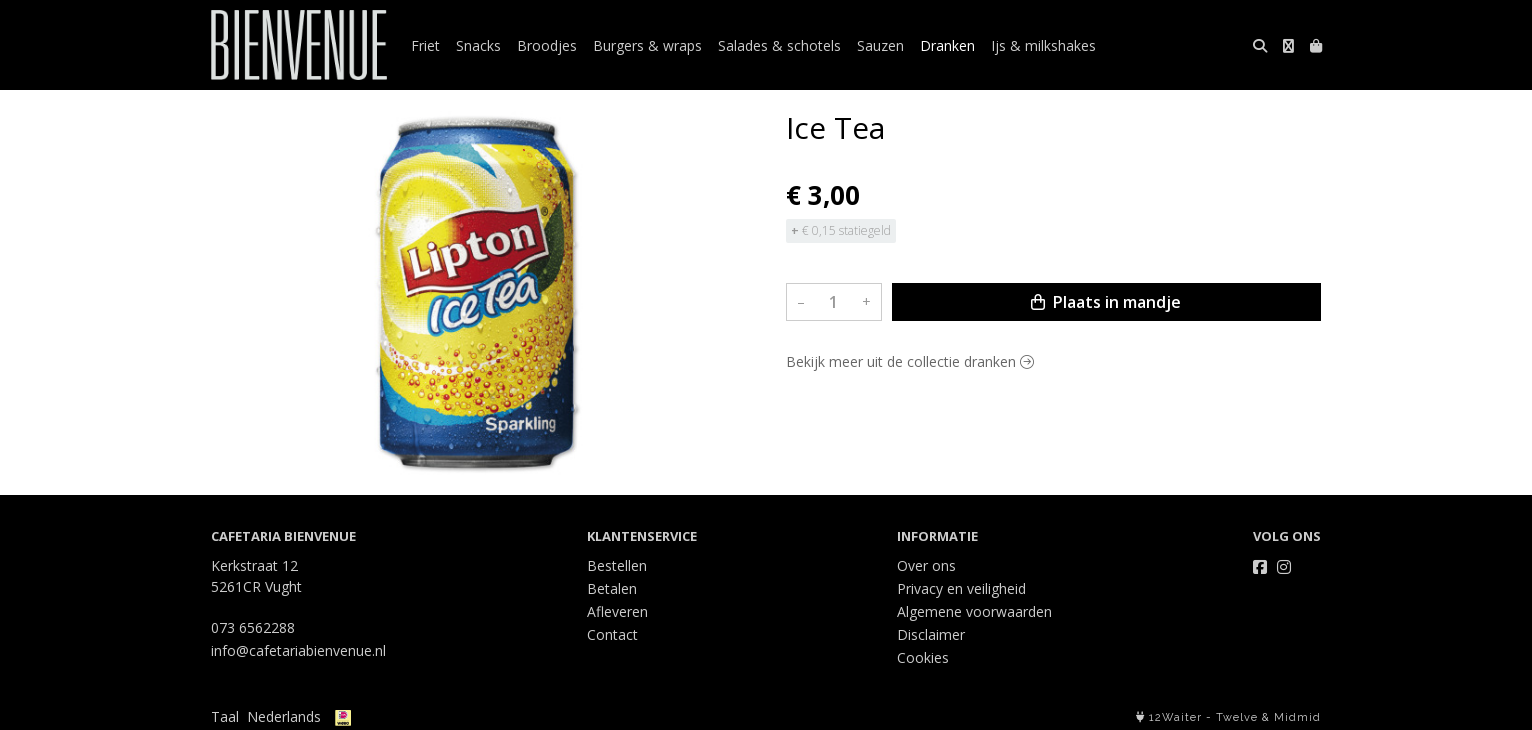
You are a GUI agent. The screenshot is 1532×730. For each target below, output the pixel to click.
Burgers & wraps (647, 45)
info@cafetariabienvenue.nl (298, 650)
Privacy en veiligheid (961, 588)
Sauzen (880, 45)
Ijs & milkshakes (1043, 45)
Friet (425, 45)
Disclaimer (931, 634)
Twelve (1237, 717)
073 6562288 (253, 627)
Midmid (1297, 717)
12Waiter (1175, 717)
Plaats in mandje (1106, 302)
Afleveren (617, 611)
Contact (612, 634)
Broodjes (547, 45)
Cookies (923, 657)
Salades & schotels (779, 45)
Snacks (478, 45)
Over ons (926, 565)
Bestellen (617, 565)
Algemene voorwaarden (974, 611)
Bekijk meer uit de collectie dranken (910, 361)
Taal (225, 716)
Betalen (612, 588)
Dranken (947, 45)
